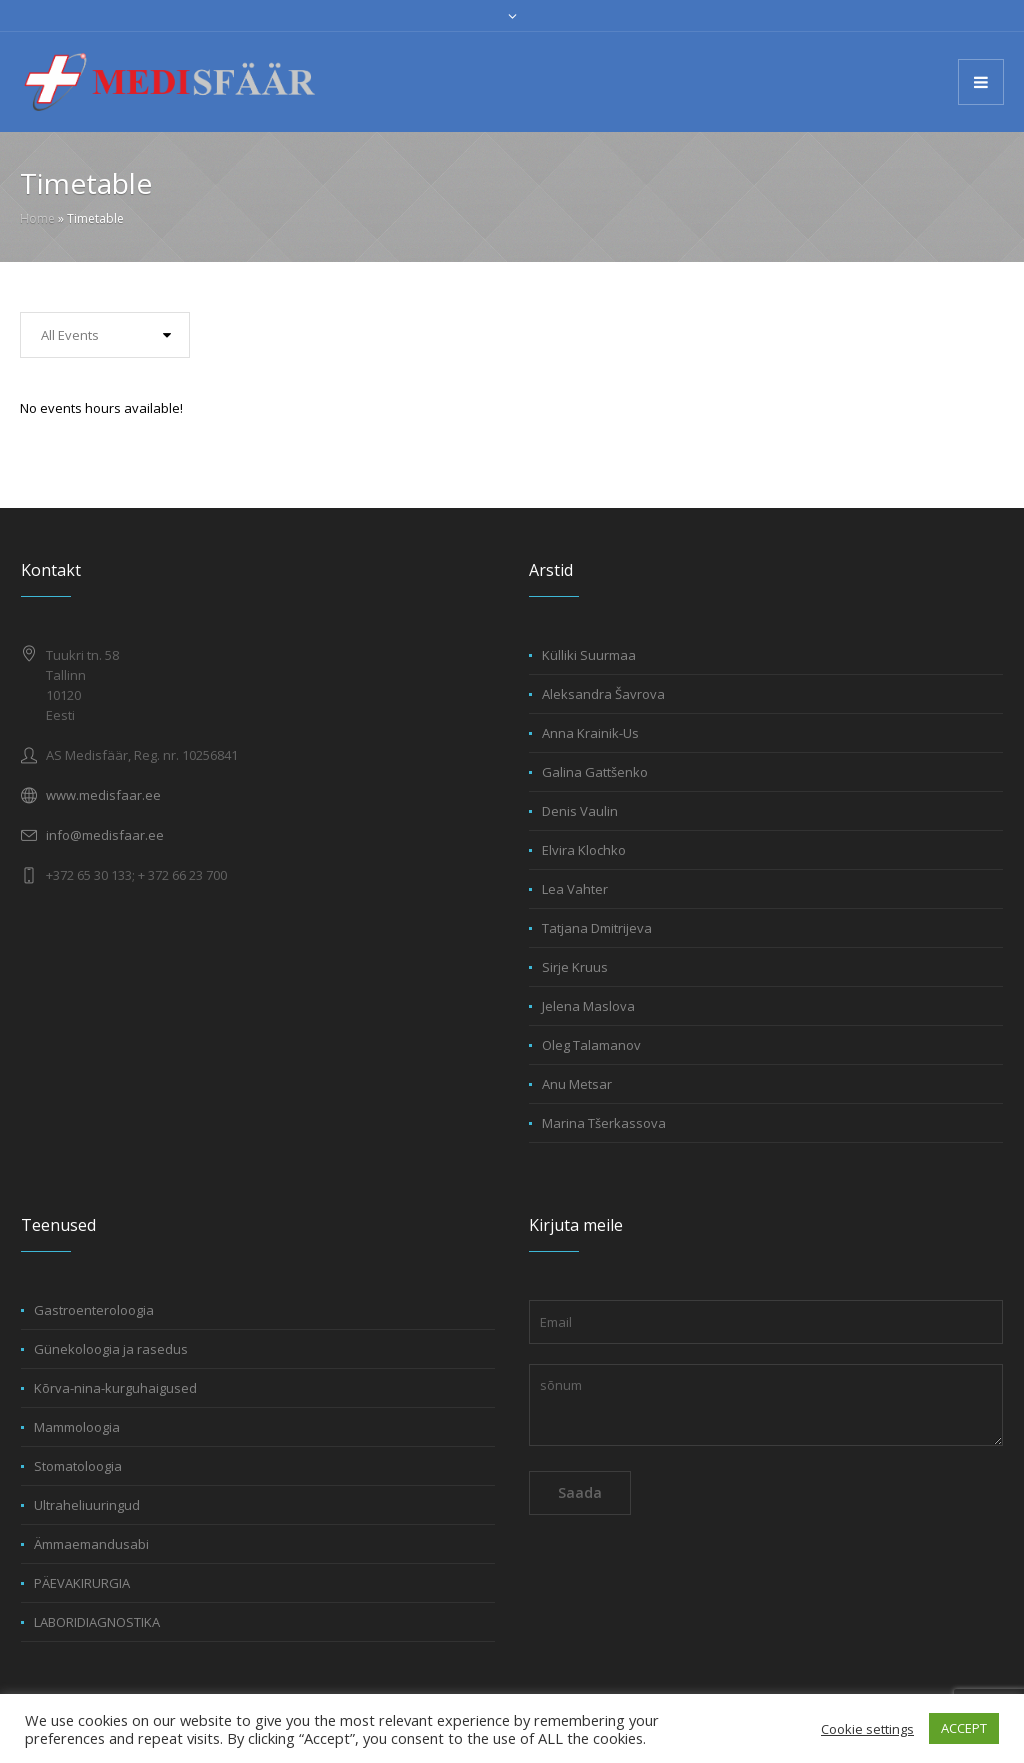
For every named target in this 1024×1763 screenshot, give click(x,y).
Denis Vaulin (580, 811)
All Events (70, 335)
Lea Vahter (575, 889)
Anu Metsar (577, 1084)
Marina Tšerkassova (604, 1123)
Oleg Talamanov (591, 1045)
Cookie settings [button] (867, 1729)
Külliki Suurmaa (589, 655)
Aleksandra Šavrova (603, 694)
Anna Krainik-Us (590, 733)
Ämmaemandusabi (91, 1544)
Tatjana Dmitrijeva (597, 928)
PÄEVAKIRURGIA (82, 1583)
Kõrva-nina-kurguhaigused (115, 1388)
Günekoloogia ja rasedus (111, 1349)
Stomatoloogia (78, 1466)
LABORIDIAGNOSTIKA (97, 1622)
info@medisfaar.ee (105, 835)
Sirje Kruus (575, 967)
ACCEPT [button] (964, 1728)
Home (37, 218)
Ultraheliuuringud (87, 1505)
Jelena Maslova (588, 1006)
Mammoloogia (77, 1427)
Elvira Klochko (584, 850)
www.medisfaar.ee (103, 795)
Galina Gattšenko (595, 772)
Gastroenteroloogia (94, 1310)
